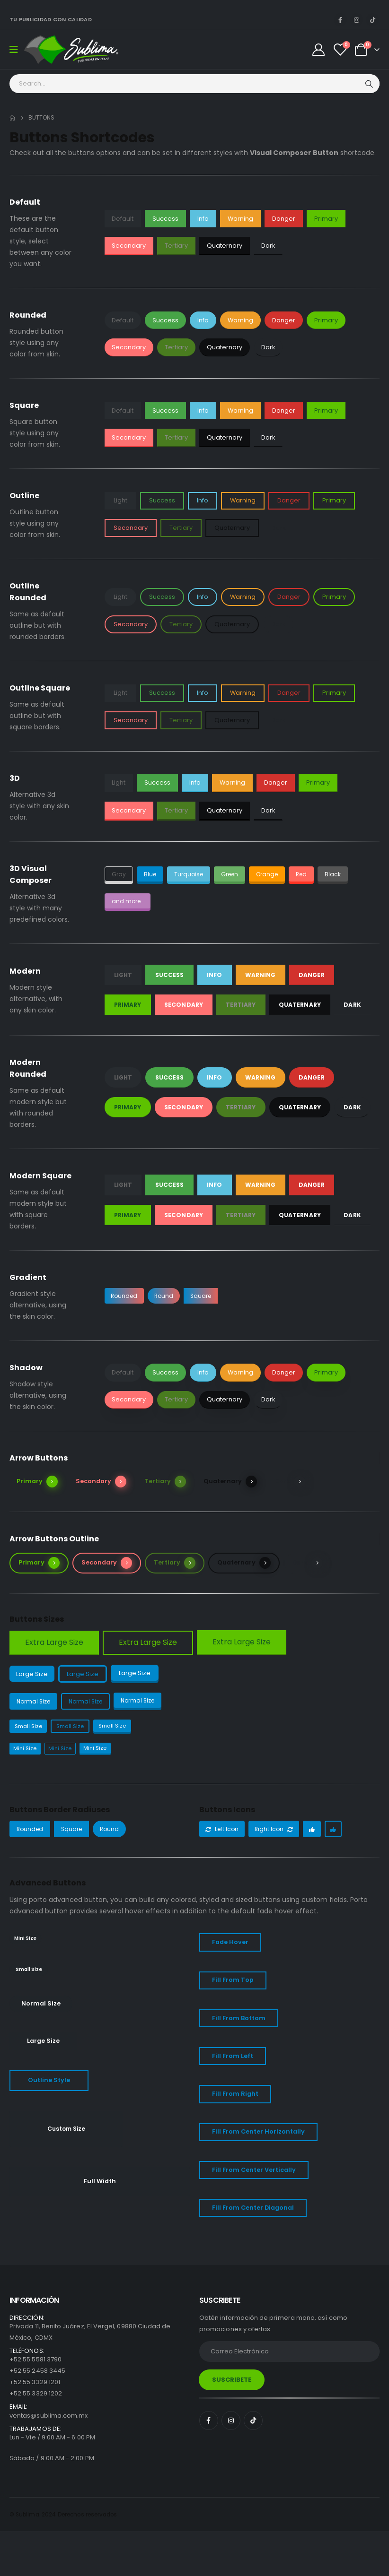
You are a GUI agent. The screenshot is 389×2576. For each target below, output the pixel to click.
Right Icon (276, 1831)
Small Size (29, 1727)
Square (206, 1295)
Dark (268, 246)
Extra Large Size (54, 1642)
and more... (129, 901)
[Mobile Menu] (16, 50)
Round (167, 1295)
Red (310, 874)
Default (122, 219)
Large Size (33, 1674)
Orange (274, 874)
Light (120, 500)
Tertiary (176, 246)
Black (342, 874)
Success (165, 219)
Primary (326, 219)
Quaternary (224, 246)
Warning (240, 219)
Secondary (129, 246)
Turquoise (191, 874)
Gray (119, 874)
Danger (283, 219)
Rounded (125, 1295)
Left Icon (222, 1831)
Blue (151, 874)
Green (234, 874)
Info (203, 219)
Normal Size (35, 1702)
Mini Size (25, 1750)
